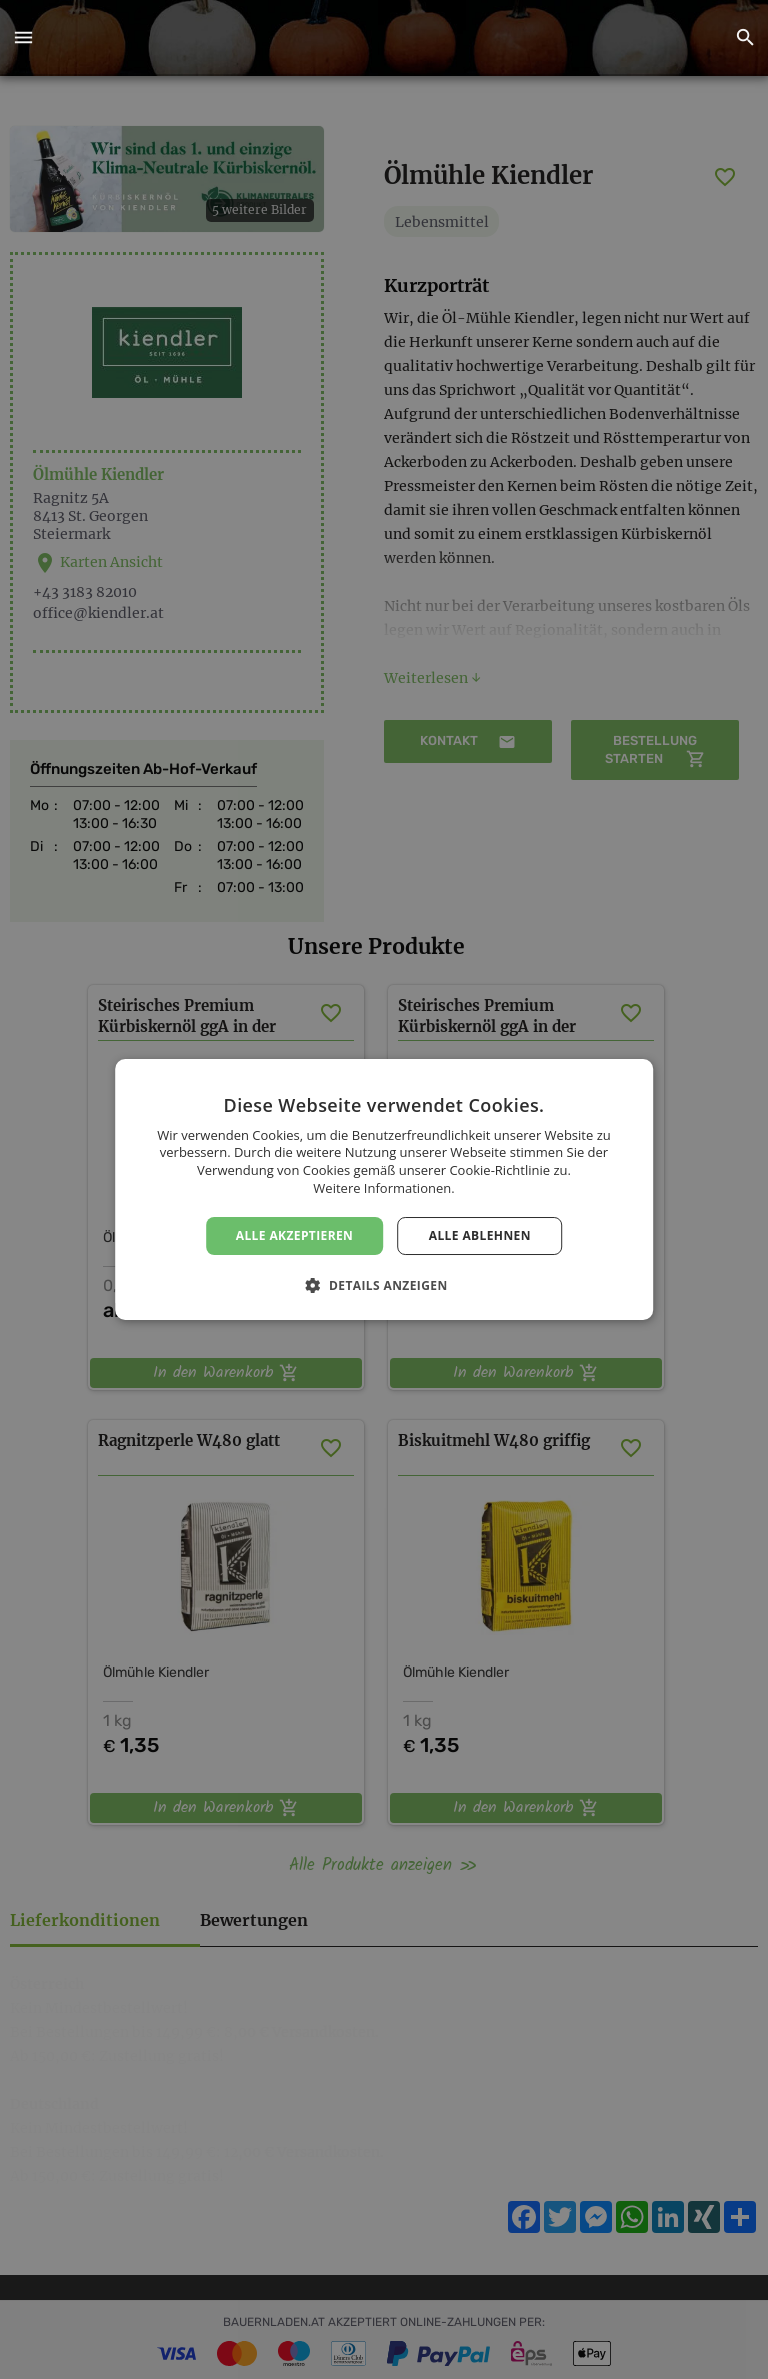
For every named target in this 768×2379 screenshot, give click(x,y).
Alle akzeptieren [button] (295, 1235)
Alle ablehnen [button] (480, 1235)
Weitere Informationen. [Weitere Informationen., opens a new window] (383, 1188)
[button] (23, 38)
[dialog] (384, 1189)
